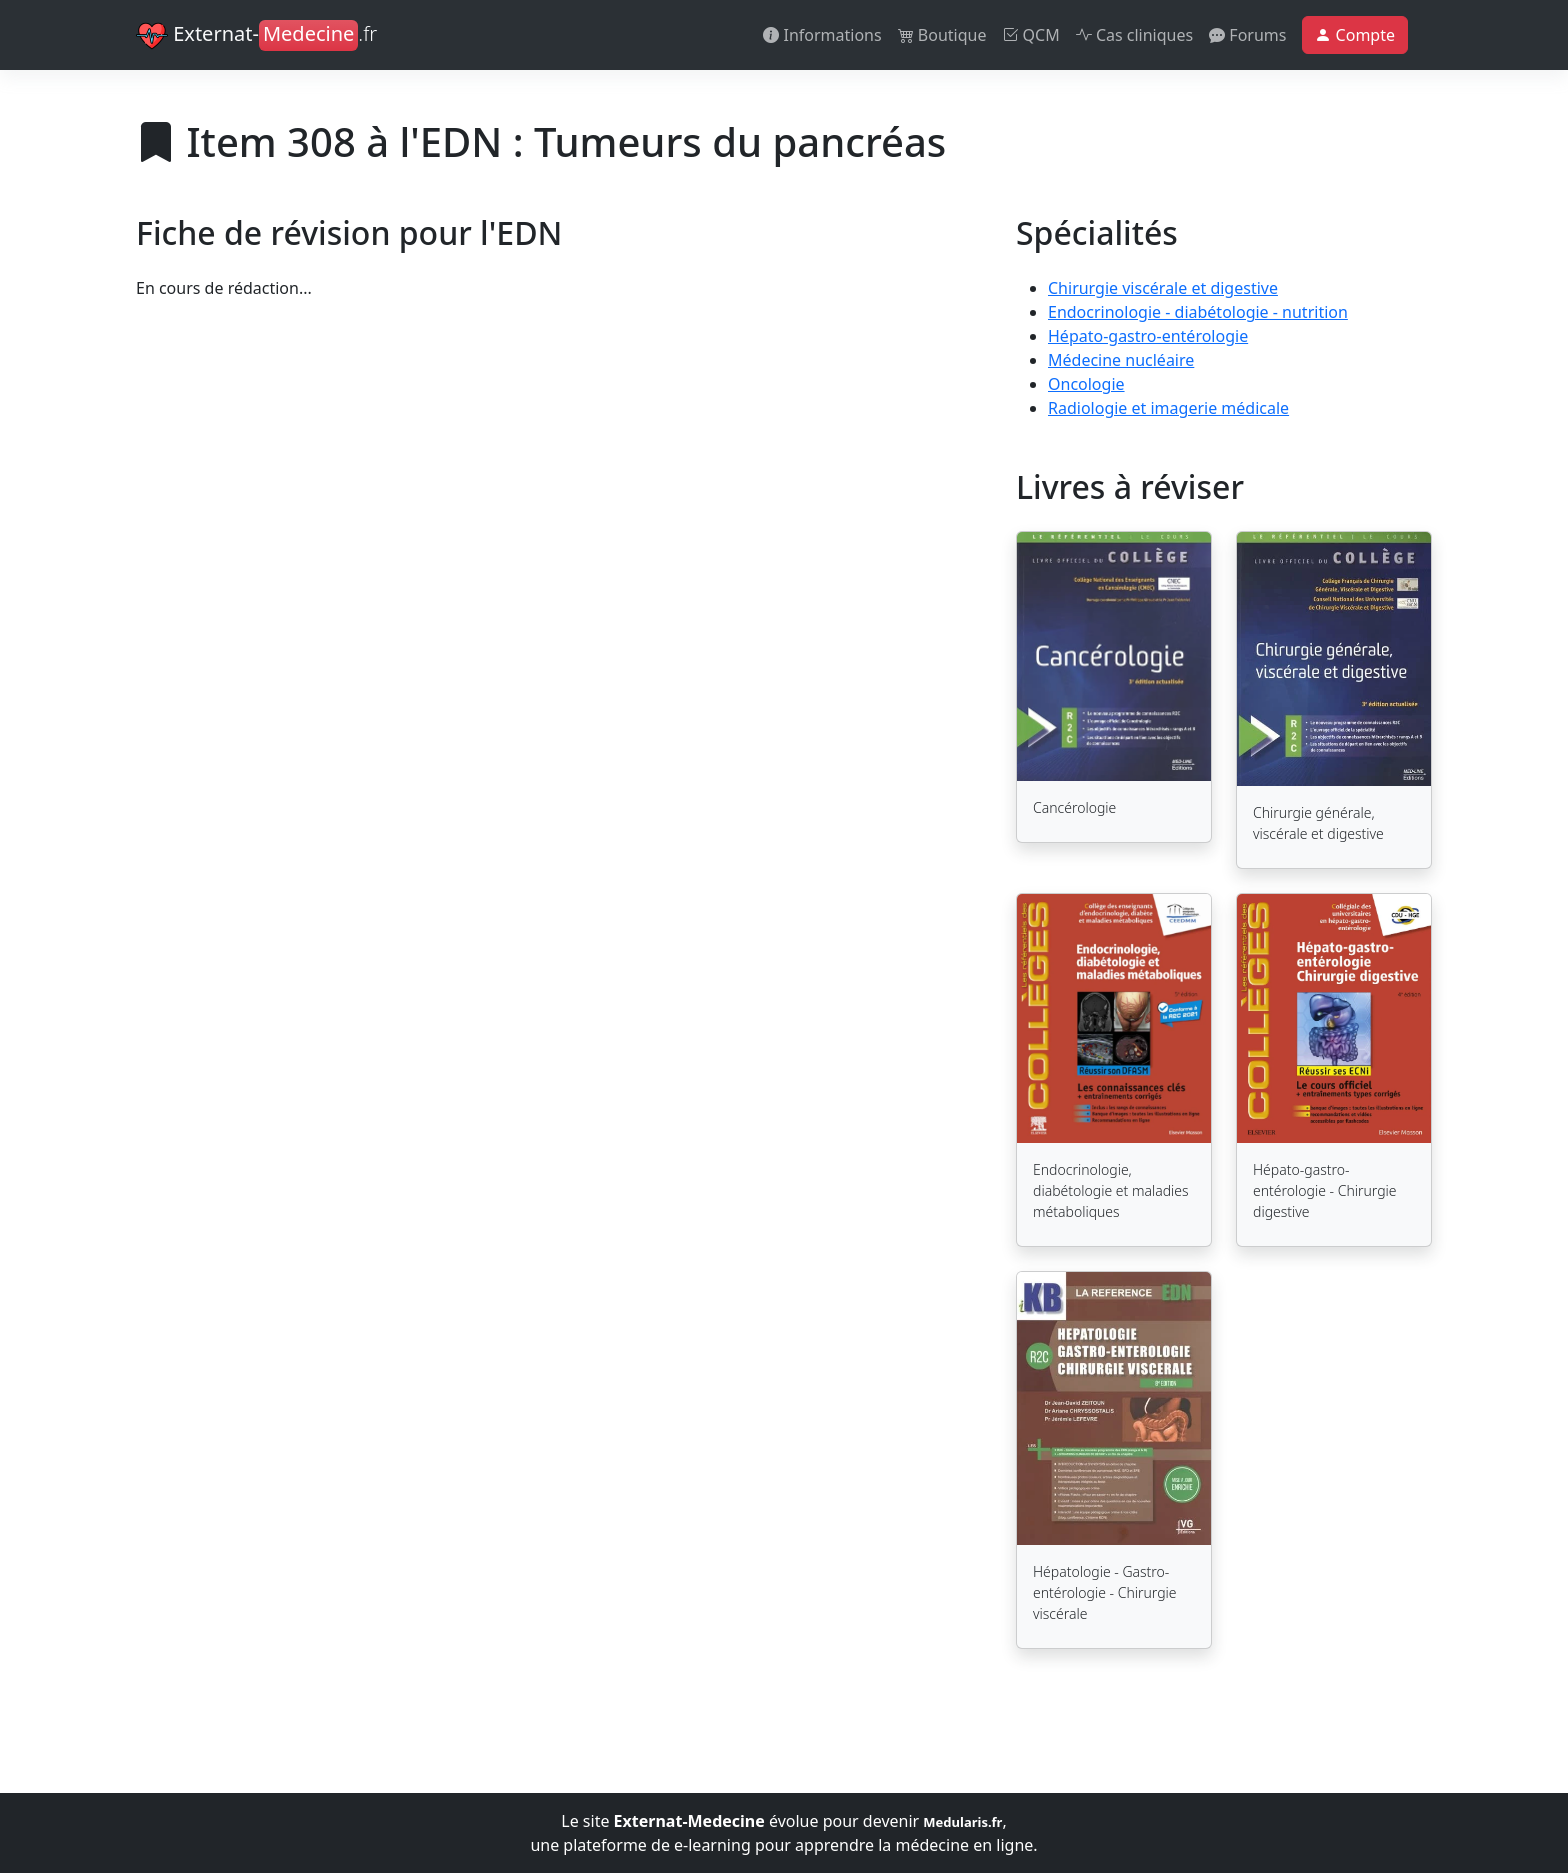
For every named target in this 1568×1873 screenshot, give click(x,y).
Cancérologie (1074, 807)
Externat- (256, 36)
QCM (1030, 35)
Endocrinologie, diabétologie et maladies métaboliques (1111, 1190)
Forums (1247, 35)
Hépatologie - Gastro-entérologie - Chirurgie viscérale (1105, 1592)
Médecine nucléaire (1121, 360)
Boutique (942, 35)
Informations (822, 35)
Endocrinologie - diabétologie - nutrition (1198, 312)
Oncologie (1086, 384)
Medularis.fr (962, 1822)
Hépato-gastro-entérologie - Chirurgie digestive (1325, 1190)
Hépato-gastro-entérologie (1148, 336)
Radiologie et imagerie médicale (1168, 408)
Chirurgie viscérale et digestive (1163, 288)
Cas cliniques (1134, 35)
